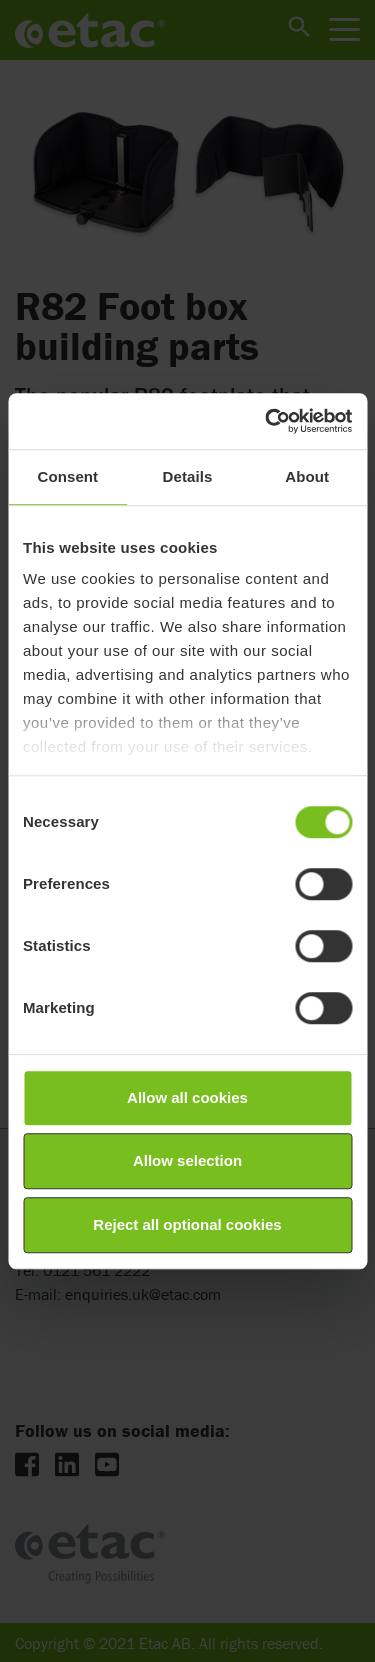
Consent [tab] (67, 476)
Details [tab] (188, 476)
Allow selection (187, 1160)
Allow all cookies (187, 1097)
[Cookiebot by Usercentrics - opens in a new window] (267, 421)
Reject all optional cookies (187, 1224)
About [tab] (307, 476)
